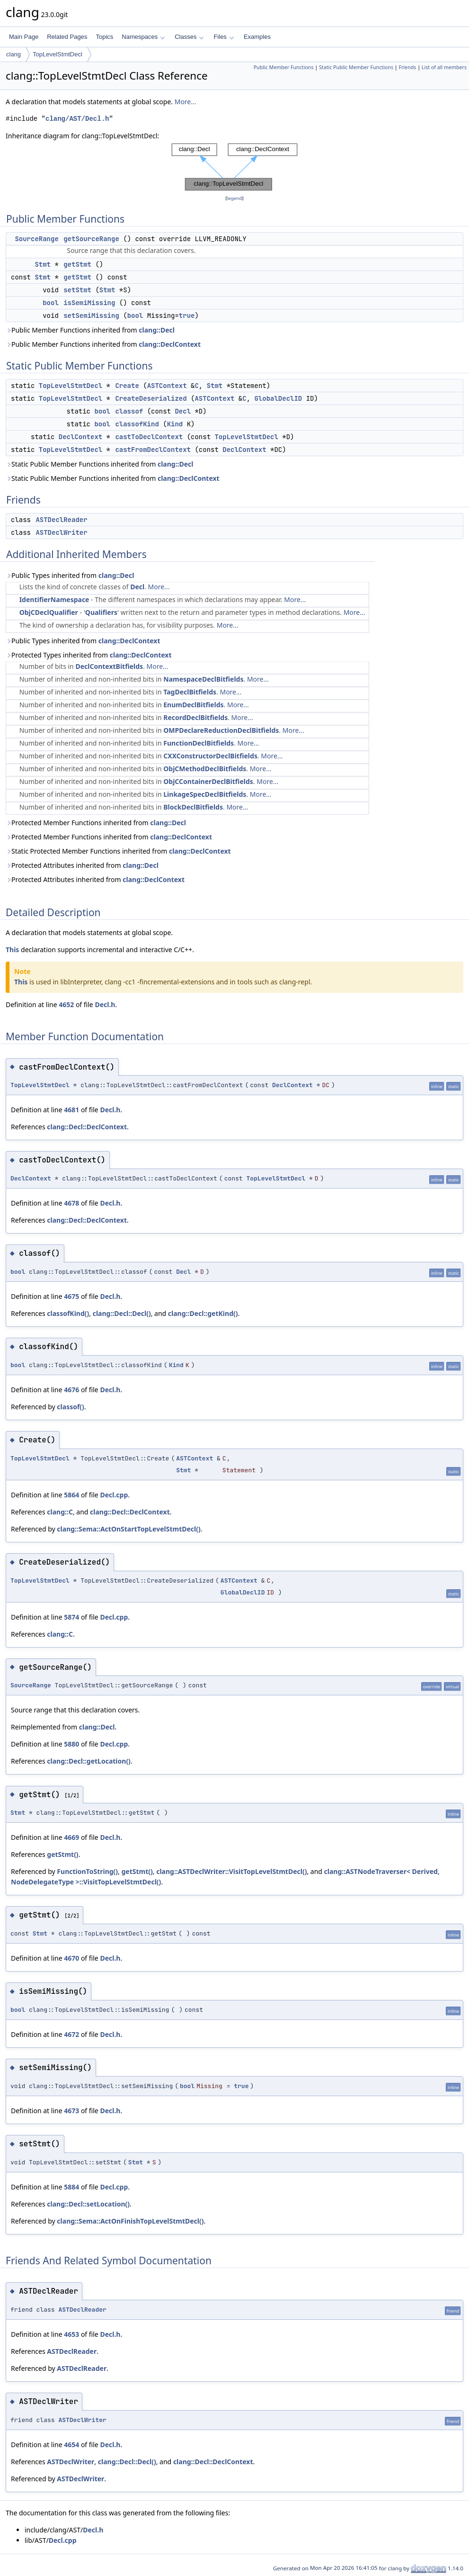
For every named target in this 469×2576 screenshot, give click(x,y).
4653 (71, 2334)
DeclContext (80, 436)
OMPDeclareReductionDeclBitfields (221, 730)
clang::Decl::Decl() (122, 1313)
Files (223, 36)
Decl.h (105, 1004)
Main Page (23, 36)
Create (127, 385)
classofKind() (68, 1313)
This (12, 949)
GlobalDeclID (278, 398)
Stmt (43, 264)
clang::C (60, 1511)
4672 (71, 2034)
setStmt (77, 290)
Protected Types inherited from (89, 654)
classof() (70, 1406)
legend (234, 198)
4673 (71, 2110)
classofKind (137, 424)
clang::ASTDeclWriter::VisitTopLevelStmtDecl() (231, 1871)
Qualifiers (101, 612)
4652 (66, 1004)
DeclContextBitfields (109, 666)
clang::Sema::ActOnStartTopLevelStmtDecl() (128, 1528)
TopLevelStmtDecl (57, 54)
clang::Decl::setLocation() (88, 2203)
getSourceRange (91, 238)
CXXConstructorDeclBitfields (210, 755)
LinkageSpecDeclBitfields (204, 794)
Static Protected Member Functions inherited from (118, 851)
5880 (71, 1743)
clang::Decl (157, 329)
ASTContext (167, 385)
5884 (71, 2186)
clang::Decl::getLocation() (89, 1760)
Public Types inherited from (70, 575)
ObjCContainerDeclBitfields (208, 781)
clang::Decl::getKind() (203, 1313)
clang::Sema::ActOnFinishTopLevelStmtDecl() (130, 2220)
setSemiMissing (91, 315)
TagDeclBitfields (189, 691)
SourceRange (36, 238)
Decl (183, 411)
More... (185, 101)
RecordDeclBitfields (195, 717)
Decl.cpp (114, 1494)
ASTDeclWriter (61, 532)
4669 (71, 1837)
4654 (71, 2444)
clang (13, 54)
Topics (104, 36)
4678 (71, 1202)
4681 (71, 1109)
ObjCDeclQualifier (48, 612)
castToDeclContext (149, 436)
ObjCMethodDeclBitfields (204, 768)
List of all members (444, 67)
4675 (71, 1296)
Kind (175, 424)
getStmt (77, 264)
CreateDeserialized (150, 398)
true (187, 315)
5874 (71, 1616)
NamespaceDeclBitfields (203, 679)
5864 (71, 1494)
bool (51, 302)
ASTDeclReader (61, 519)
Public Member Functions (284, 67)
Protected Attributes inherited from (82, 865)
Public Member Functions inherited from (90, 329)
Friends (407, 67)
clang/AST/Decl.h (77, 118)
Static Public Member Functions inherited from (100, 463)
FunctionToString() (87, 1871)
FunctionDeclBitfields (198, 743)
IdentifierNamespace (54, 599)
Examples (257, 36)
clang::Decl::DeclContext (87, 1126)
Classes (189, 36)
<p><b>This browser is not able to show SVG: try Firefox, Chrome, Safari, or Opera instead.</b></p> (234, 167)
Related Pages (67, 36)
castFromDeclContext (153, 449)
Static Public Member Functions (356, 67)
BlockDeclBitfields (193, 806)
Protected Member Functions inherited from (96, 822)
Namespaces (143, 36)
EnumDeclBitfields (193, 704)
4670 (71, 1958)
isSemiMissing (89, 302)
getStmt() (62, 1854)
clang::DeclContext (170, 344)
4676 (71, 1389)
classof (129, 411)
